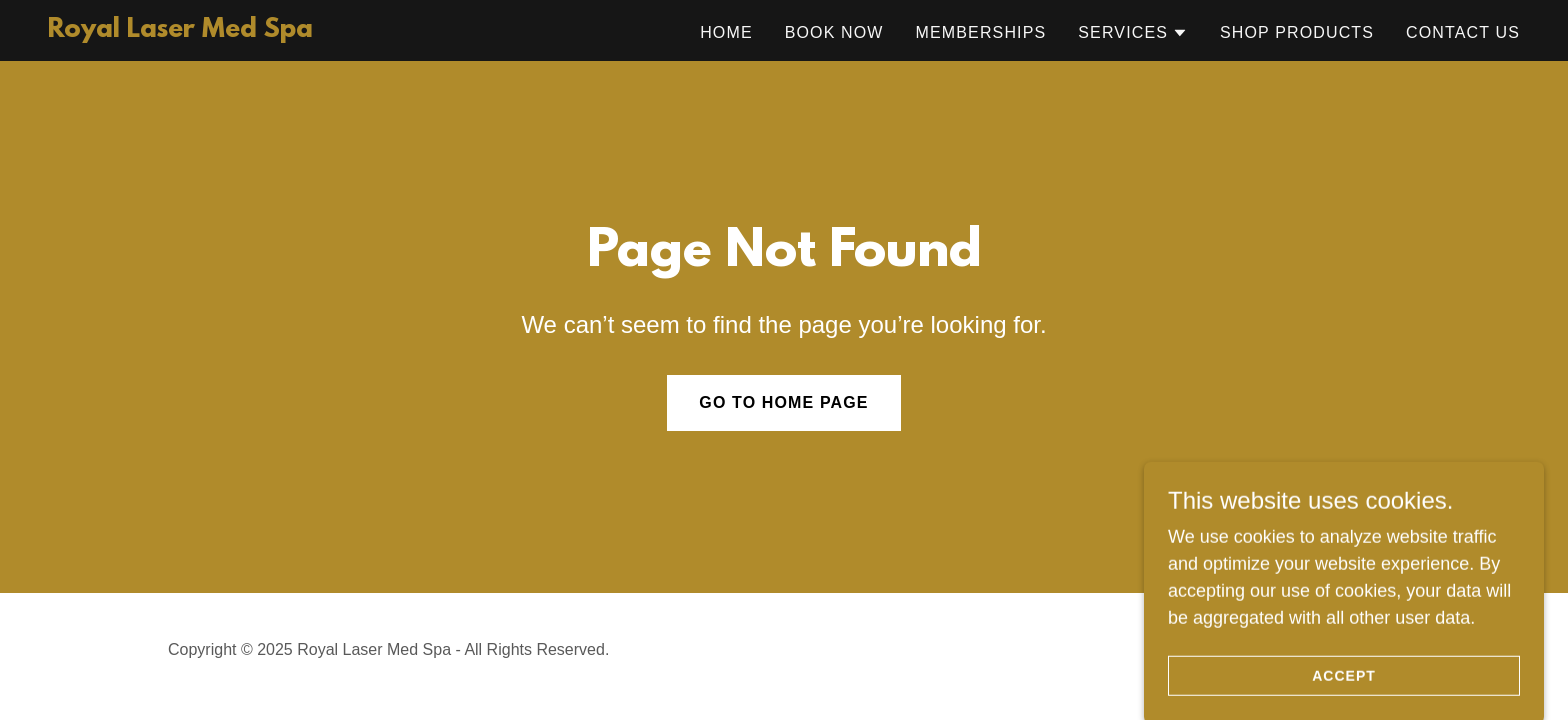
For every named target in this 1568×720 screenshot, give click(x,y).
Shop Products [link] (1297, 32)
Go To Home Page (783, 402)
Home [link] (726, 32)
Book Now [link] (834, 32)
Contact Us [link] (1463, 32)
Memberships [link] (981, 32)
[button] (1133, 33)
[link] (180, 31)
